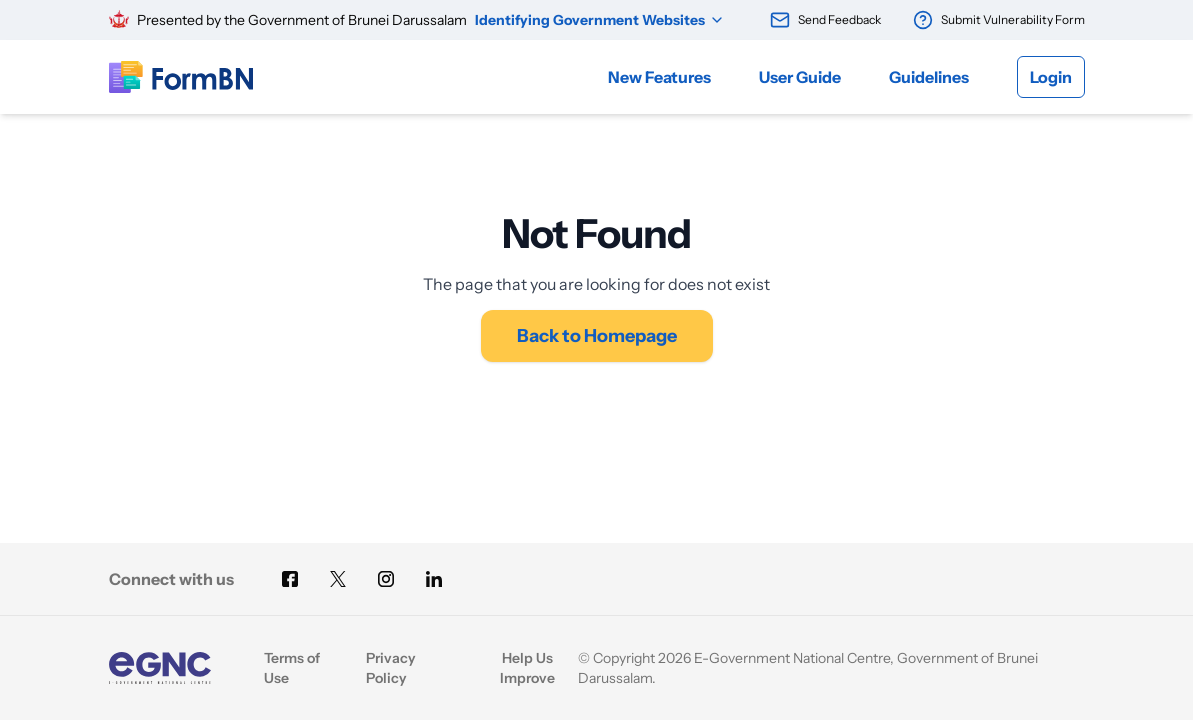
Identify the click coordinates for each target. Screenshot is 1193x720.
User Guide (800, 77)
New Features (659, 77)
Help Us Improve (527, 668)
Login (1051, 77)
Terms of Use (292, 668)
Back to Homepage (597, 336)
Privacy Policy (391, 668)
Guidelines (929, 77)
